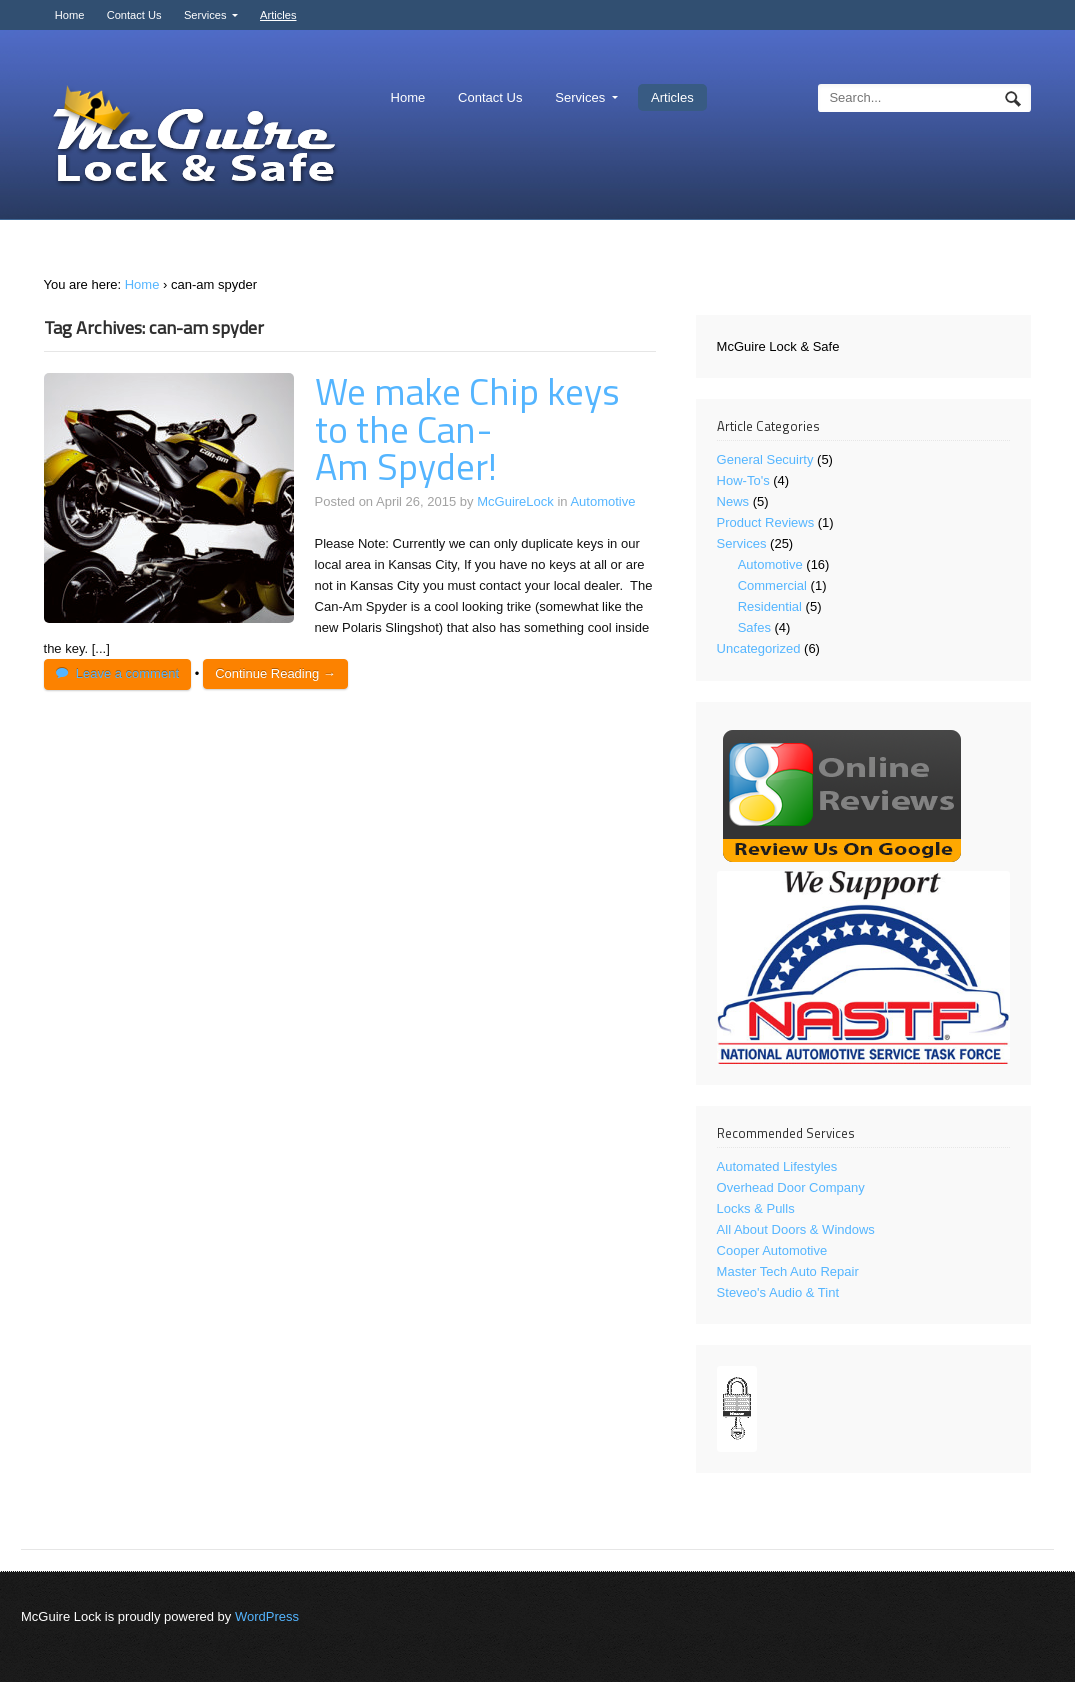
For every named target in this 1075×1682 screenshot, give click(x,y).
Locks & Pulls (756, 1208)
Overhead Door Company (791, 1187)
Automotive (602, 501)
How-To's (743, 480)
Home (70, 15)
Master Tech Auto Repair (788, 1271)
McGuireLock (515, 501)
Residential (770, 606)
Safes (754, 627)
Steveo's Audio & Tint (778, 1292)
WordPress (267, 1616)
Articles (278, 15)
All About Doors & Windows (796, 1229)
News (733, 501)
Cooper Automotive (772, 1250)
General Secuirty (765, 459)
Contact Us (134, 15)
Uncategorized (759, 648)
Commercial (772, 585)
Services (205, 15)
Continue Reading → (275, 673)
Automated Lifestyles (777, 1166)
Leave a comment (127, 673)
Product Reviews (766, 522)
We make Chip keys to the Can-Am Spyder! (467, 428)
